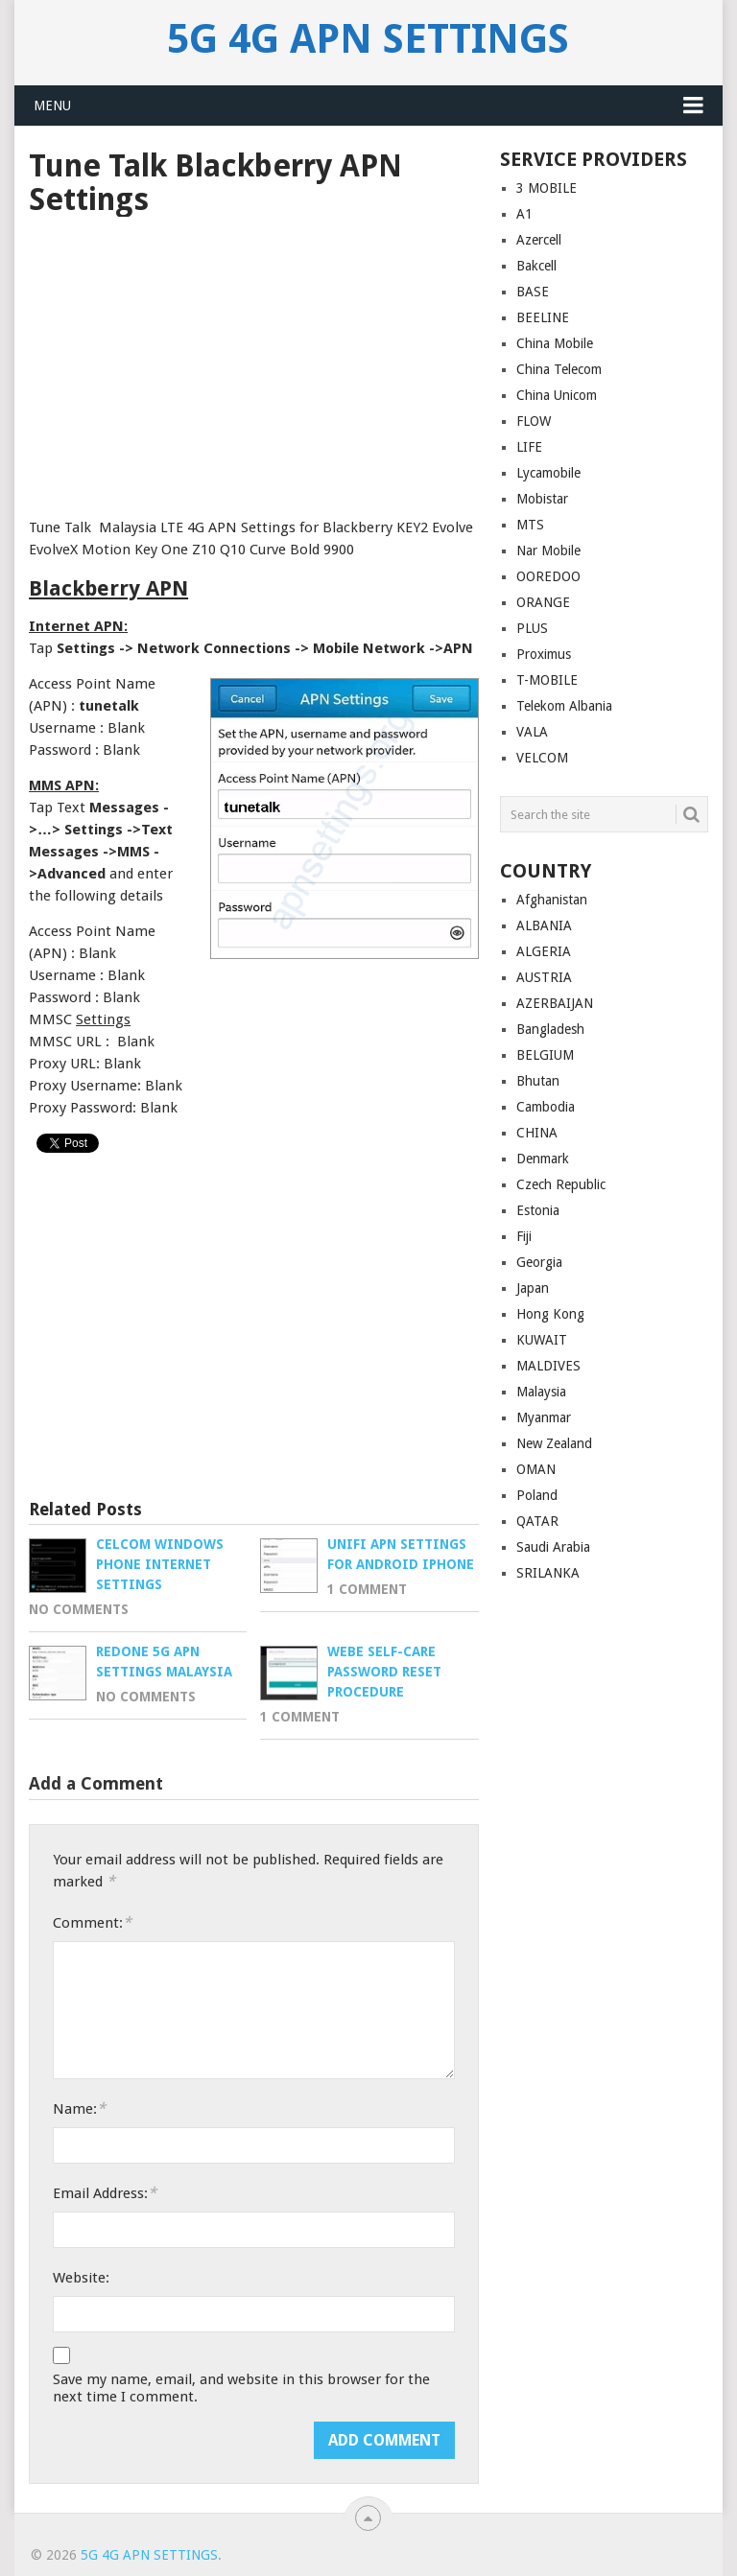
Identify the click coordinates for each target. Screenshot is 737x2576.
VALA (532, 731)
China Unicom (556, 395)
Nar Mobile (548, 550)
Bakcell (536, 265)
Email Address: (104, 2193)
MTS (530, 524)
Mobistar (542, 498)
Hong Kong (550, 1314)
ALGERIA (543, 951)
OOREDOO (548, 576)
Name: (79, 2108)
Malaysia (541, 1391)
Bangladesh (550, 1029)
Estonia (537, 1210)
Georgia (539, 1262)
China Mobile (554, 343)
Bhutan (537, 1081)
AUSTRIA (544, 977)
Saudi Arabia (553, 1547)
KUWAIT (541, 1339)
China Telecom (559, 369)
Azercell (538, 239)
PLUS (532, 628)
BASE (532, 291)
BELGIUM (545, 1055)
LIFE (529, 447)
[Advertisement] (254, 360)
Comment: (92, 1922)
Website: (81, 2277)
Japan (532, 1288)
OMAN (536, 1469)
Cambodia (545, 1106)
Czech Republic (561, 1184)
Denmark (542, 1158)
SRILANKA (548, 1573)
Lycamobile (548, 472)
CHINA (537, 1132)
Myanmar (543, 1417)
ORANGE (543, 602)
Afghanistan (551, 899)
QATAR (537, 1521)
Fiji (524, 1236)
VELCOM (542, 757)
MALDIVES (548, 1365)
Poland (537, 1495)
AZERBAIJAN (554, 1003)
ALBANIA (544, 925)
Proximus (543, 654)
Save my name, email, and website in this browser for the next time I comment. (241, 2388)
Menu (52, 105)
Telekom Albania (564, 706)
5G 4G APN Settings (368, 39)
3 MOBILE (546, 188)
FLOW (533, 421)
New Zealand (554, 1443)
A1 (524, 214)
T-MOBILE (547, 680)
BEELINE (542, 317)
